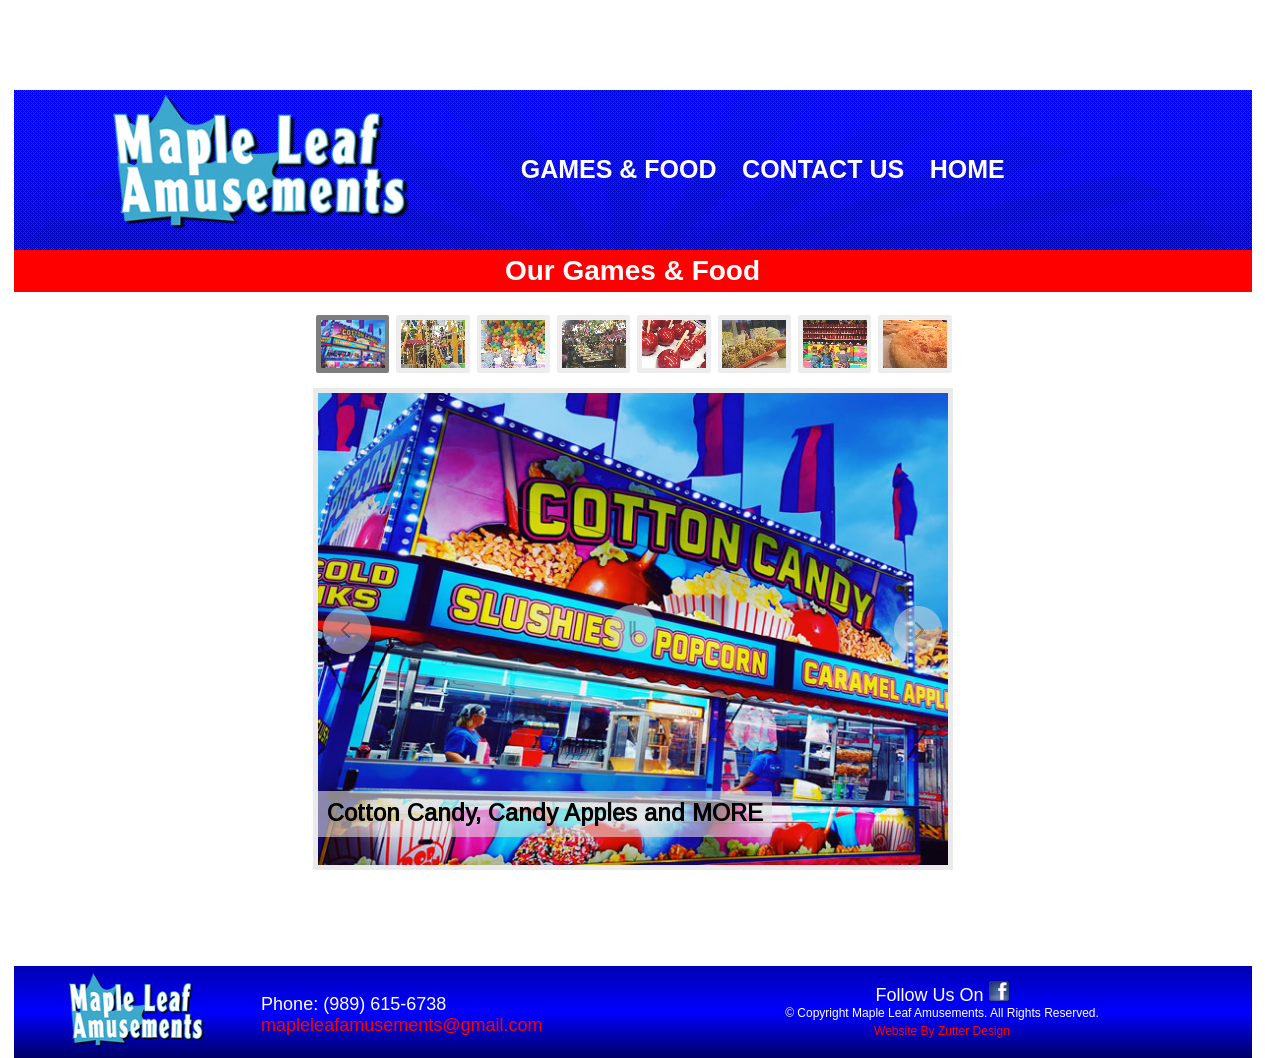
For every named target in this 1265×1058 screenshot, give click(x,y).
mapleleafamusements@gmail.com (401, 1025)
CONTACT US (823, 169)
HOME (967, 169)
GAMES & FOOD (619, 169)
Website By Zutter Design (942, 1031)
